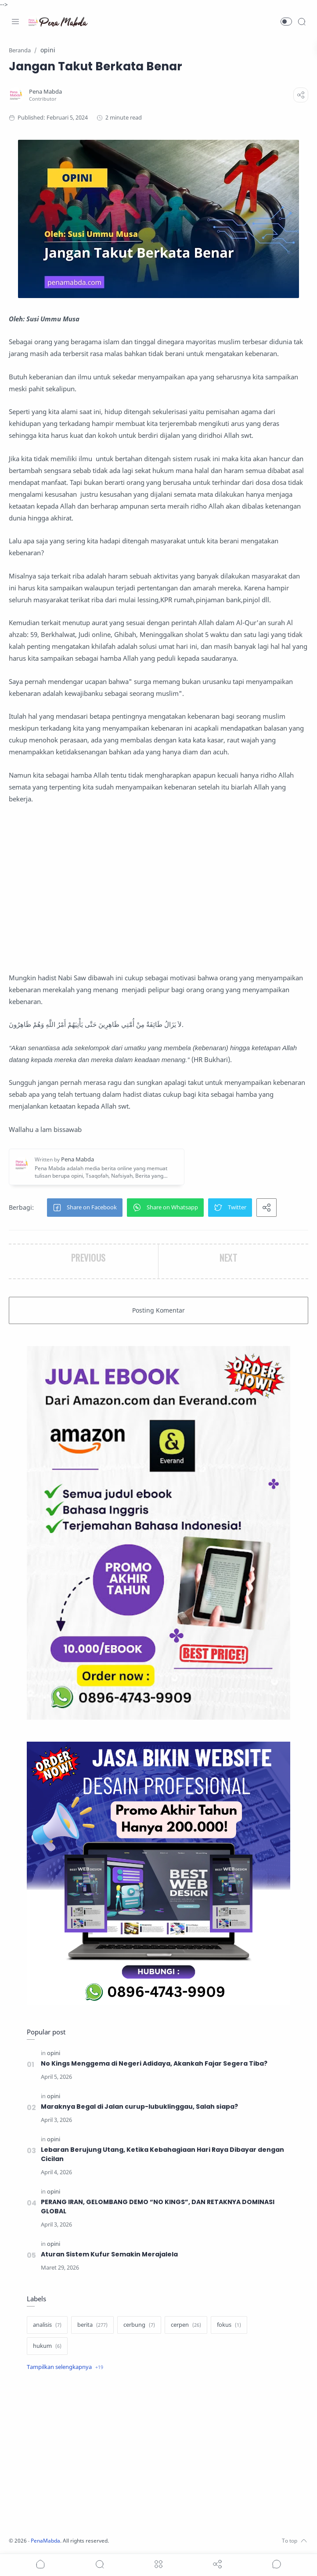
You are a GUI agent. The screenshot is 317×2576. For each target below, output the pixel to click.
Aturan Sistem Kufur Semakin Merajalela (110, 2254)
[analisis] (47, 2325)
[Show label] (65, 2367)
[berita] (92, 2325)
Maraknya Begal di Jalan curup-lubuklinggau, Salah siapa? (139, 2106)
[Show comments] (276, 2564)
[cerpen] (186, 2325)
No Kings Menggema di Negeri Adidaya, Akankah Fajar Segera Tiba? (155, 2063)
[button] (286, 21)
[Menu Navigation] (15, 21)
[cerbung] (139, 2325)
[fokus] (229, 2325)
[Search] (301, 21)
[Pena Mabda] (47, 91)
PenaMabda (49, 2540)
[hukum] (47, 2346)
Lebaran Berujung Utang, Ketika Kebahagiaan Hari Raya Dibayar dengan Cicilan (163, 2154)
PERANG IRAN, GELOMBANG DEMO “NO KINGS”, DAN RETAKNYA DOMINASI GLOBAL (160, 2207)
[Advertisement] (158, 888)
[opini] (53, 2053)
